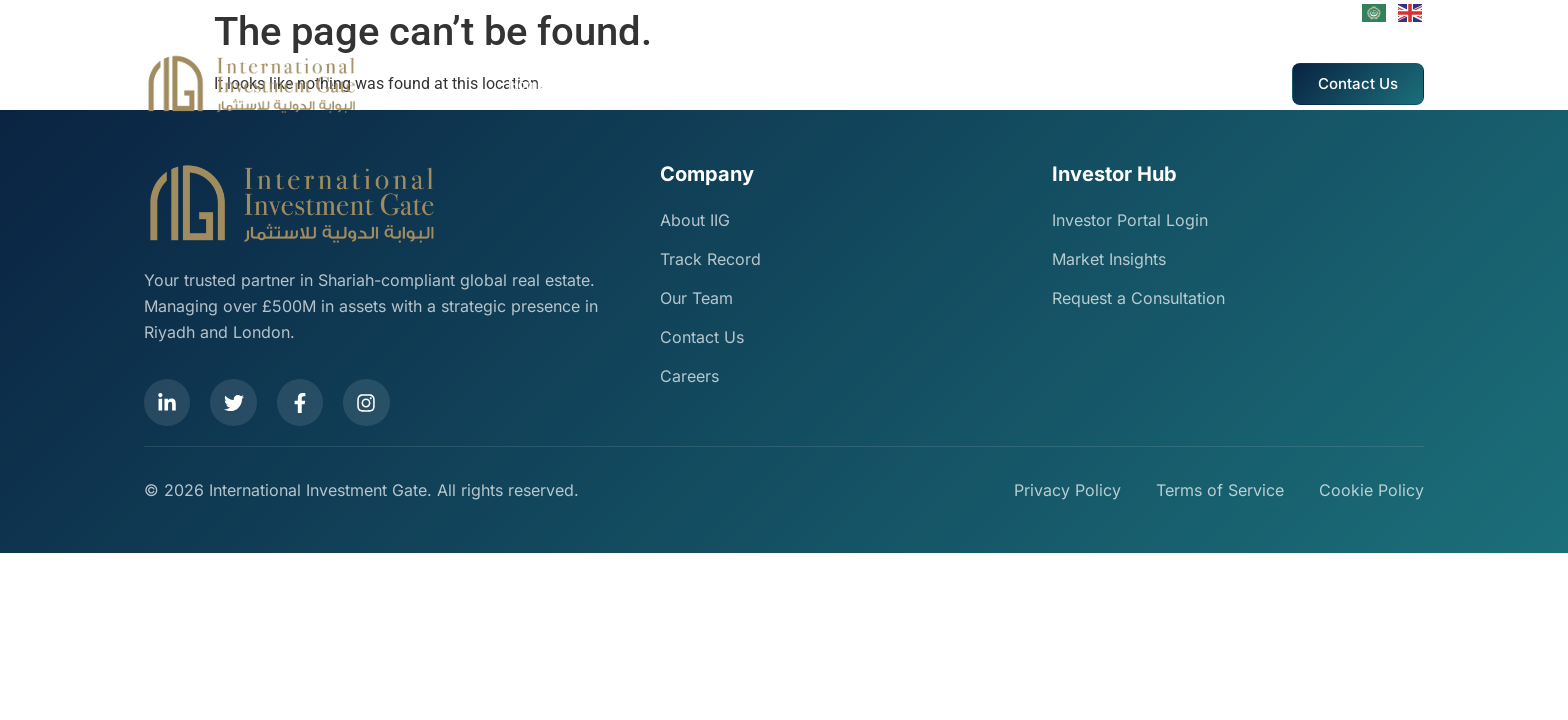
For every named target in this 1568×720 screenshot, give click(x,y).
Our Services (679, 84)
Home (527, 84)
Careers (1036, 84)
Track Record (778, 84)
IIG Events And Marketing (915, 84)
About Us (592, 84)
